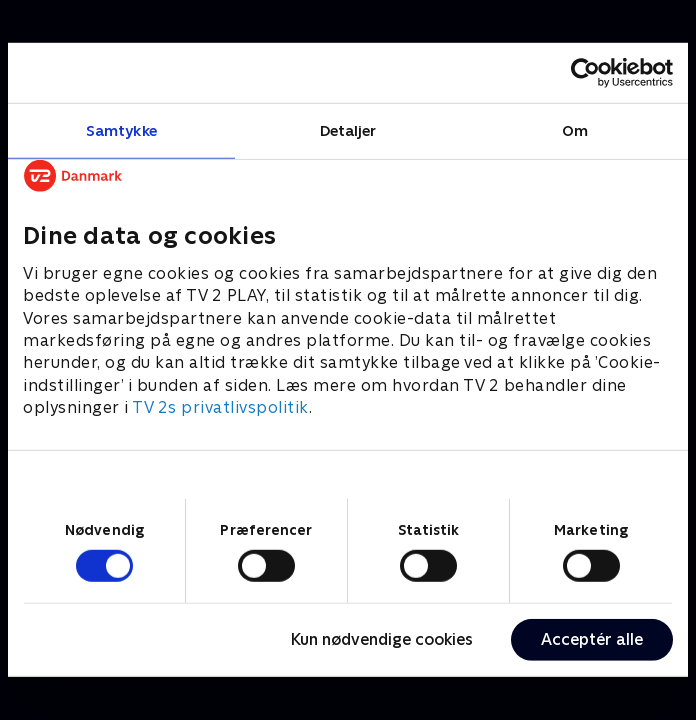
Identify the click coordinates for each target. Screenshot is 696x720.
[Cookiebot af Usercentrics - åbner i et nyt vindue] (585, 73)
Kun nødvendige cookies (382, 639)
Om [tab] (575, 130)
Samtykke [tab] (121, 130)
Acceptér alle (592, 639)
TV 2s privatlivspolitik (220, 407)
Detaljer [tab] (348, 130)
